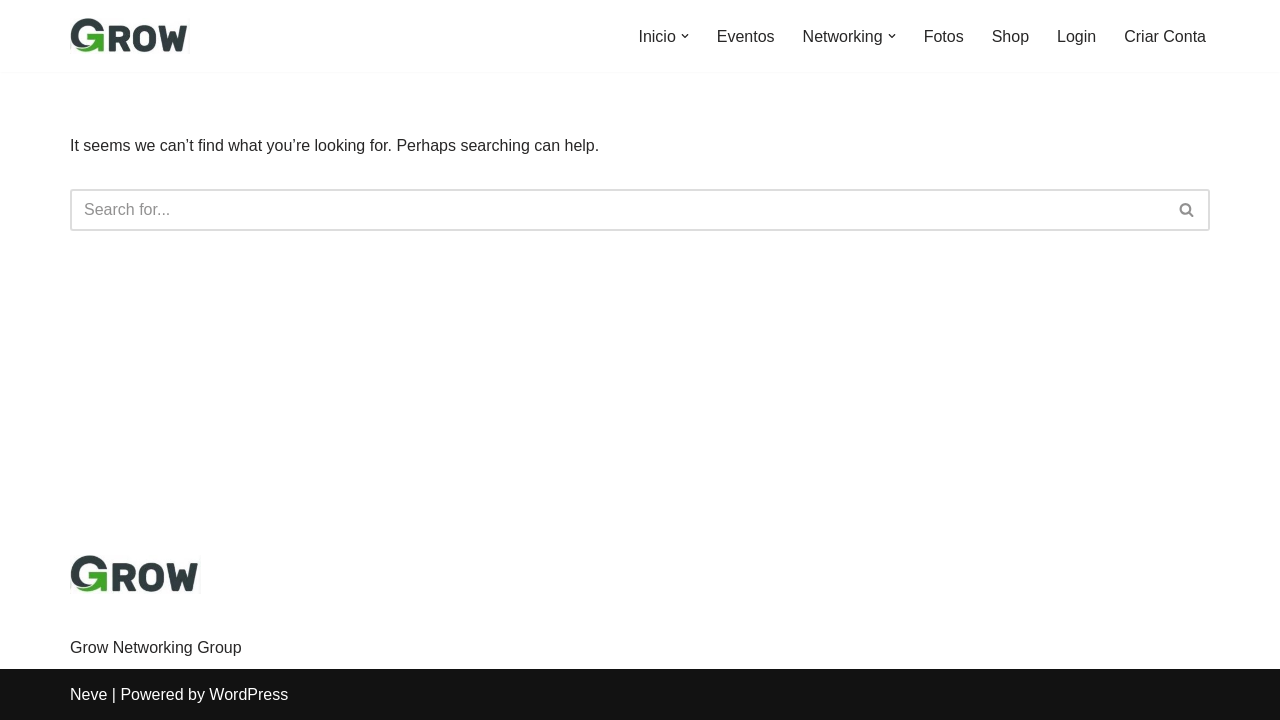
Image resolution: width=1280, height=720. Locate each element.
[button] (685, 36)
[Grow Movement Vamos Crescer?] (130, 36)
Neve (88, 694)
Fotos (944, 36)
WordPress (248, 694)
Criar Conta (1165, 36)
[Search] (617, 210)
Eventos (746, 36)
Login (1076, 36)
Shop (1010, 36)
